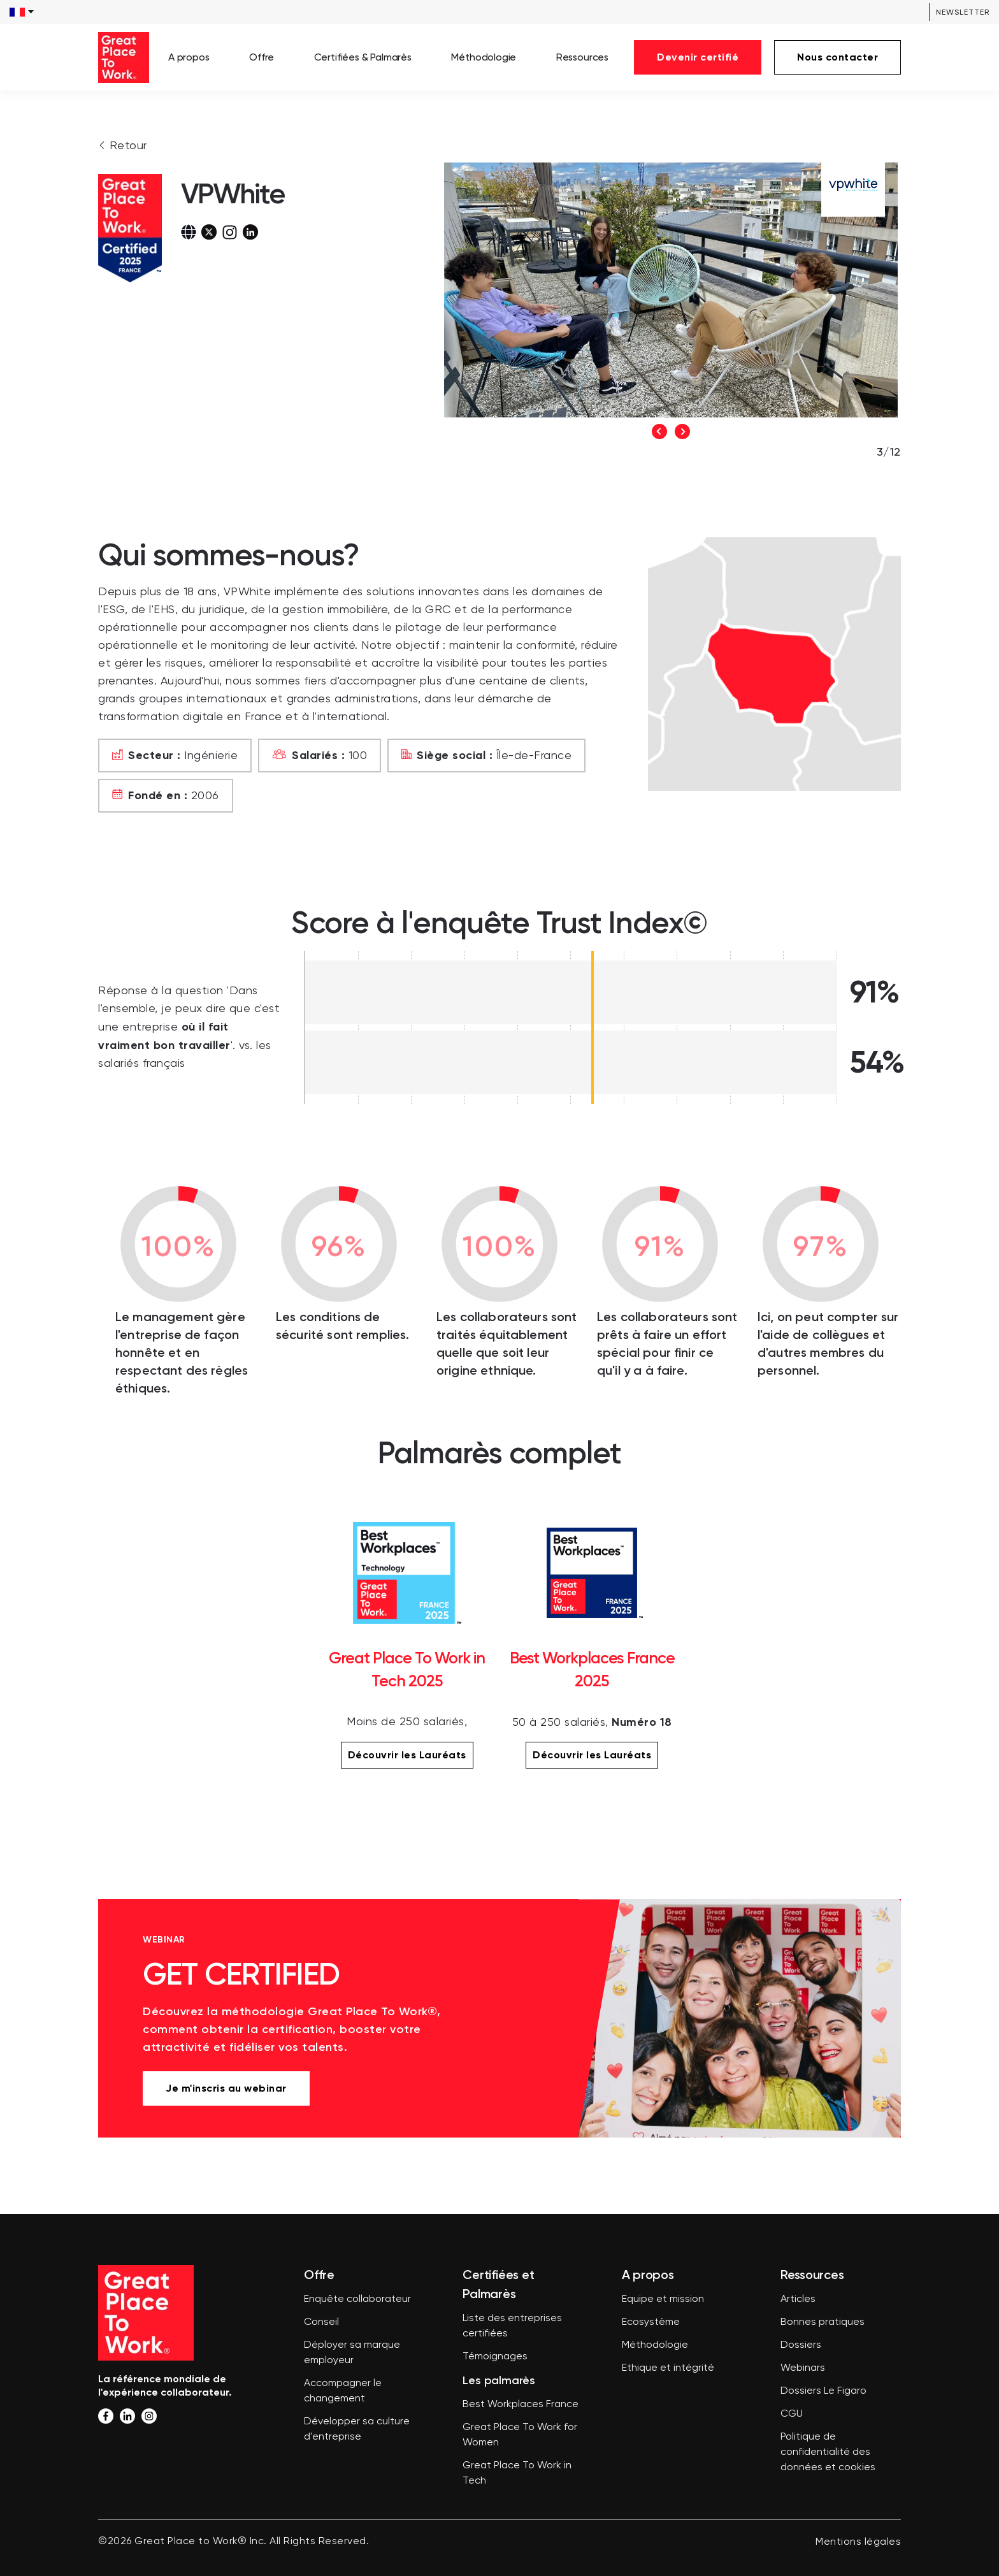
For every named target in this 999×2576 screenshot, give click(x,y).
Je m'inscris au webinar (226, 2088)
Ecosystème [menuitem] (651, 2322)
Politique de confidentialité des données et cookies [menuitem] (827, 2452)
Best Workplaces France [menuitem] (521, 2404)
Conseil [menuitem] (321, 2322)
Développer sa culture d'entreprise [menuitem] (357, 2429)
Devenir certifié (697, 57)
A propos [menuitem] (189, 57)
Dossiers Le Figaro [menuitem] (823, 2391)
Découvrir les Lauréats (407, 1755)
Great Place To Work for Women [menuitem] (520, 2435)
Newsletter (962, 12)
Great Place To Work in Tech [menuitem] (517, 2473)
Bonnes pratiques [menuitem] (822, 2322)
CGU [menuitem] (791, 2414)
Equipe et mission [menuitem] (663, 2299)
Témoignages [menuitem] (495, 2357)
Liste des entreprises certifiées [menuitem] (512, 2326)
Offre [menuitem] (261, 57)
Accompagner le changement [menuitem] (343, 2391)
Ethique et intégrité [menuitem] (668, 2368)
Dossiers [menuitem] (800, 2345)
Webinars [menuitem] (802, 2368)
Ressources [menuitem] (582, 57)
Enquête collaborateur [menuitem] (357, 2299)
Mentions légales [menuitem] (858, 2542)
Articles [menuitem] (798, 2299)
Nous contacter (837, 57)
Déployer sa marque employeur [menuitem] (352, 2353)
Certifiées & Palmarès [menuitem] (363, 57)
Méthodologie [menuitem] (483, 57)
